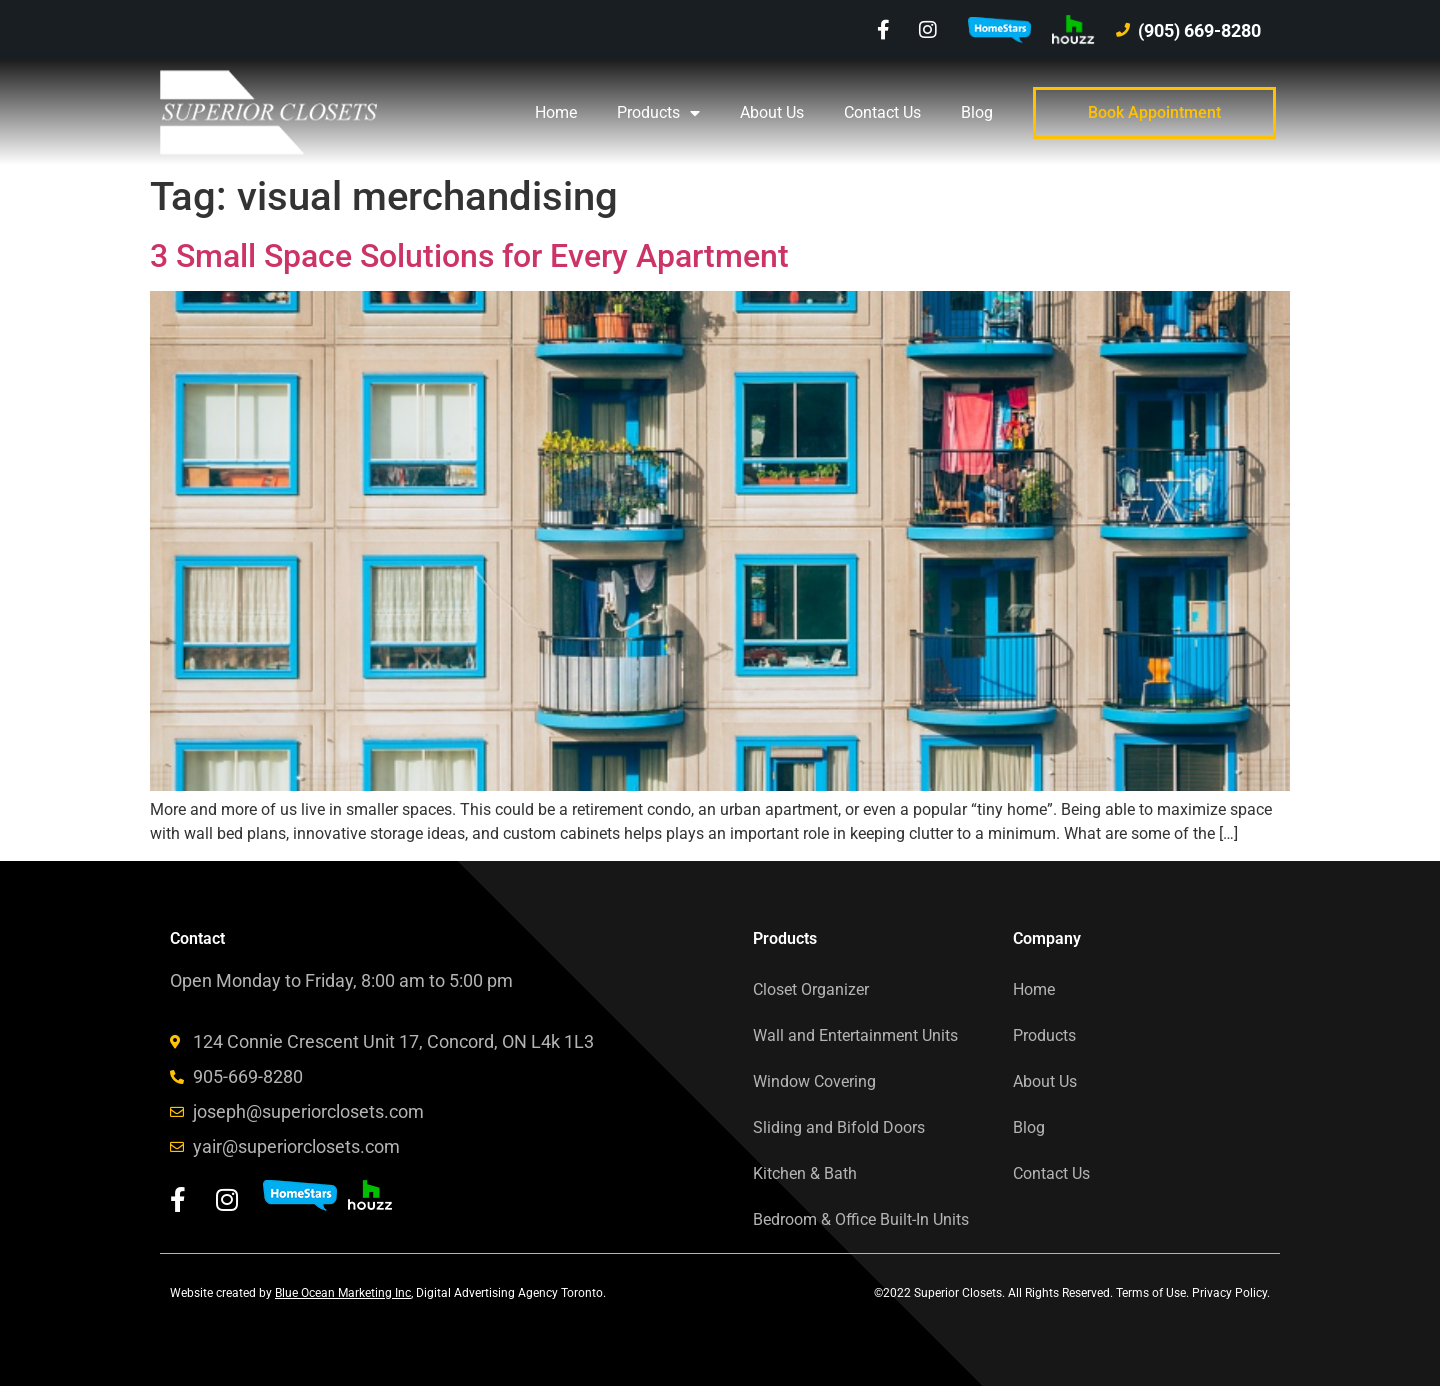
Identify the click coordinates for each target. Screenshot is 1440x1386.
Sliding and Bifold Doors (839, 1127)
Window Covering (814, 1081)
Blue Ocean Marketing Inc (343, 1293)
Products (658, 113)
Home (556, 112)
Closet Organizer (811, 989)
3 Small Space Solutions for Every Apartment (469, 256)
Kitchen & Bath (805, 1173)
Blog (977, 112)
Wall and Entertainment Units (855, 1035)
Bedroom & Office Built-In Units (861, 1219)
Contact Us (882, 112)
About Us (772, 112)
